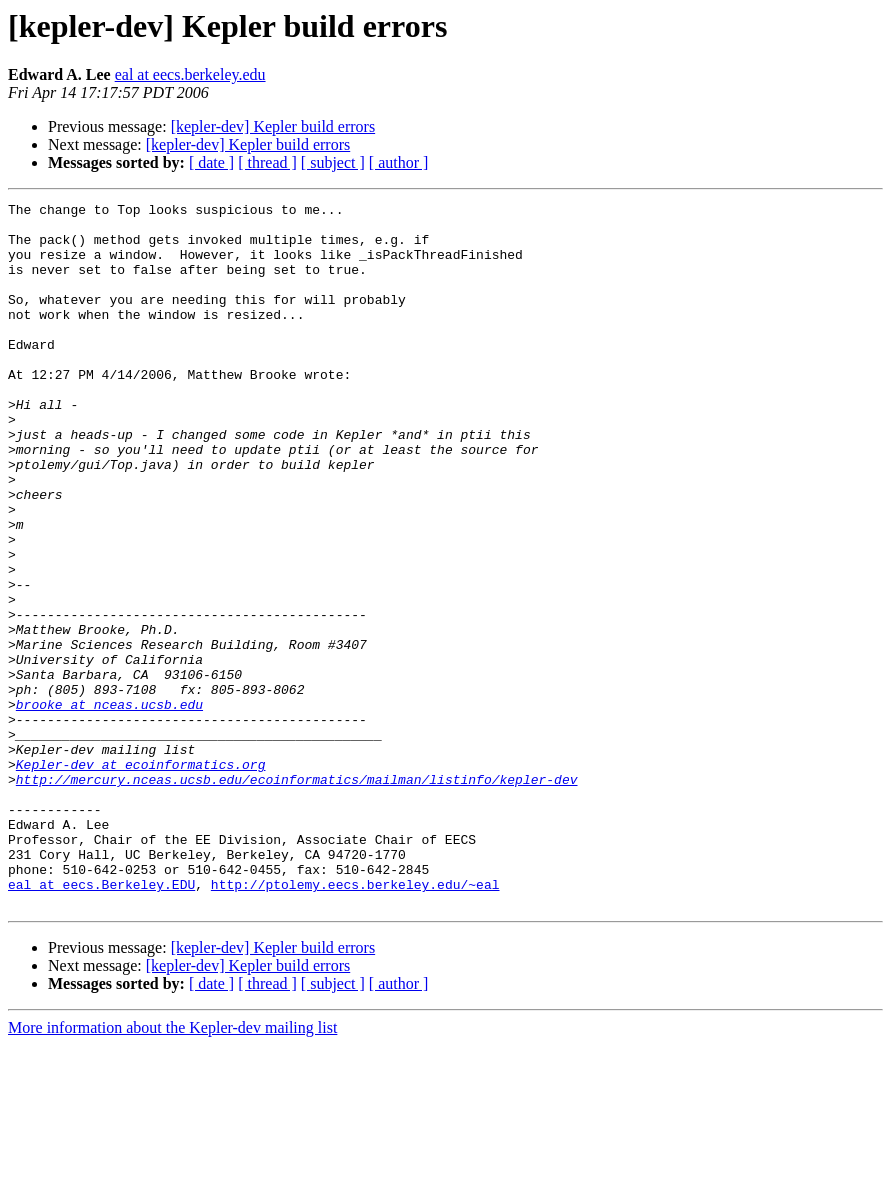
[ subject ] (333, 162)
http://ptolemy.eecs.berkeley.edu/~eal (355, 1022)
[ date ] (211, 162)
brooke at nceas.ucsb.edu (109, 806)
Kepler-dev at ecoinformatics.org (141, 878)
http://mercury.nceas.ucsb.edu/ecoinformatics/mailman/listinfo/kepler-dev (297, 896)
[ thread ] (267, 162)
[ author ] (399, 162)
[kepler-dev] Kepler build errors (273, 126)
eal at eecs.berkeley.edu (190, 74)
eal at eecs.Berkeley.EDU (101, 1022)
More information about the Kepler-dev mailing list (172, 1168)
